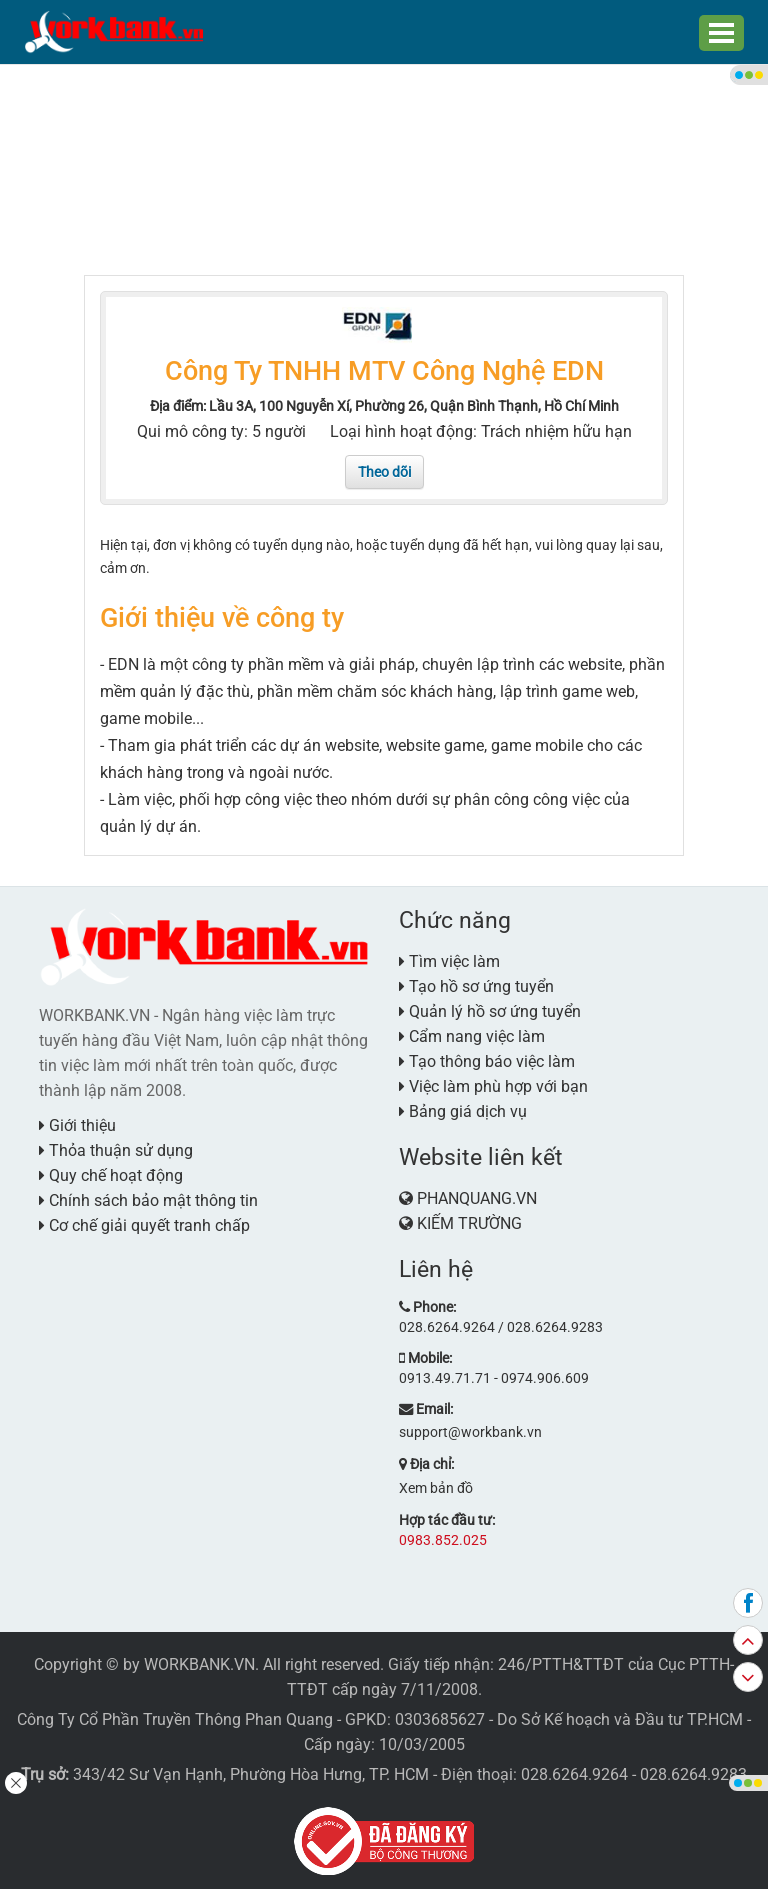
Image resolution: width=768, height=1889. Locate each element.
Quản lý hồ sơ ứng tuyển (490, 1009)
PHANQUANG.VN (477, 1196)
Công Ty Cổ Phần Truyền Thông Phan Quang (175, 1713)
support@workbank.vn (470, 1428)
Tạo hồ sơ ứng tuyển (476, 984)
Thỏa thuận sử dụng (116, 1148)
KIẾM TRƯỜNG (469, 1221)
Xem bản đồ (436, 1483)
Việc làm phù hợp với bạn (493, 1084)
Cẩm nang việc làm (472, 1034)
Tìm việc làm (449, 959)
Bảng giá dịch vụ (463, 1109)
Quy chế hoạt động (111, 1173)
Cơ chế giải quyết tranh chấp (144, 1223)
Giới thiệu (77, 1123)
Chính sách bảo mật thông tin (148, 1198)
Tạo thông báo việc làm (487, 1059)
